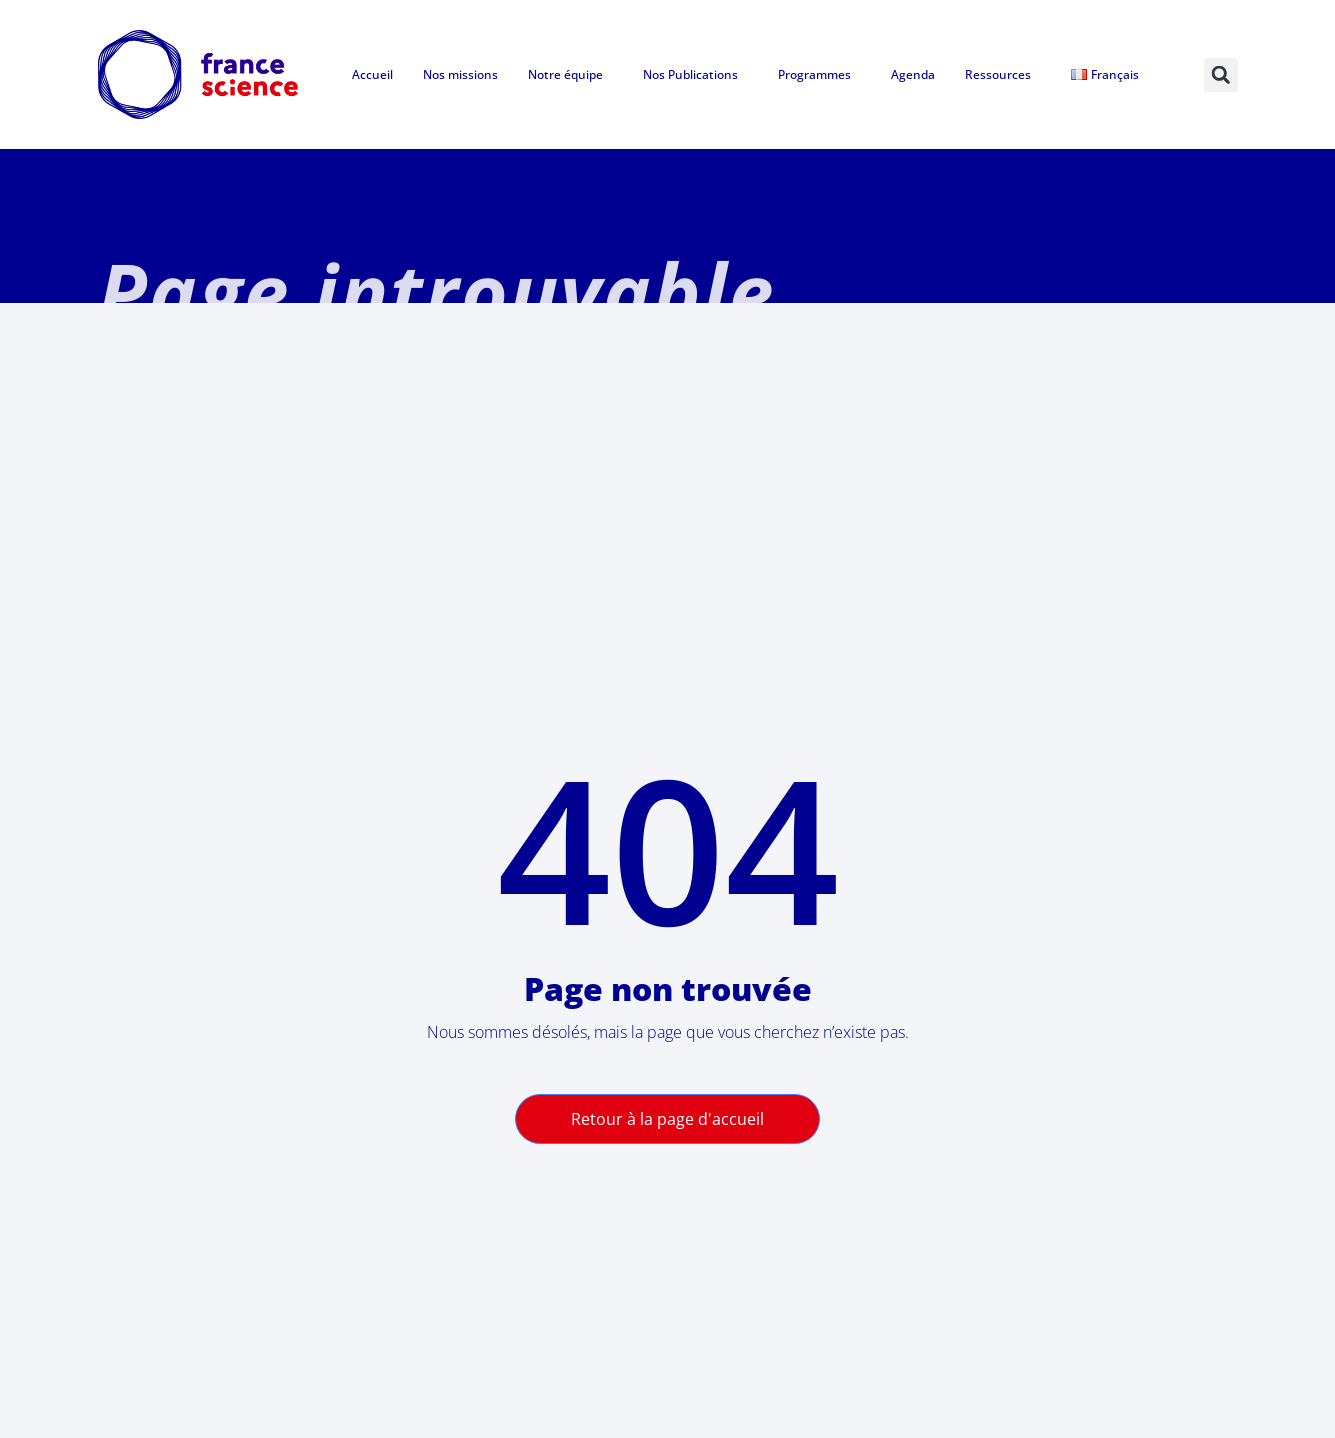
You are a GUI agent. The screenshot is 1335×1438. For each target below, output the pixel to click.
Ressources (1003, 75)
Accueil (372, 74)
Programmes (819, 75)
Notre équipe (570, 75)
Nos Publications (695, 75)
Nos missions (460, 74)
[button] (1221, 75)
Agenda (913, 74)
